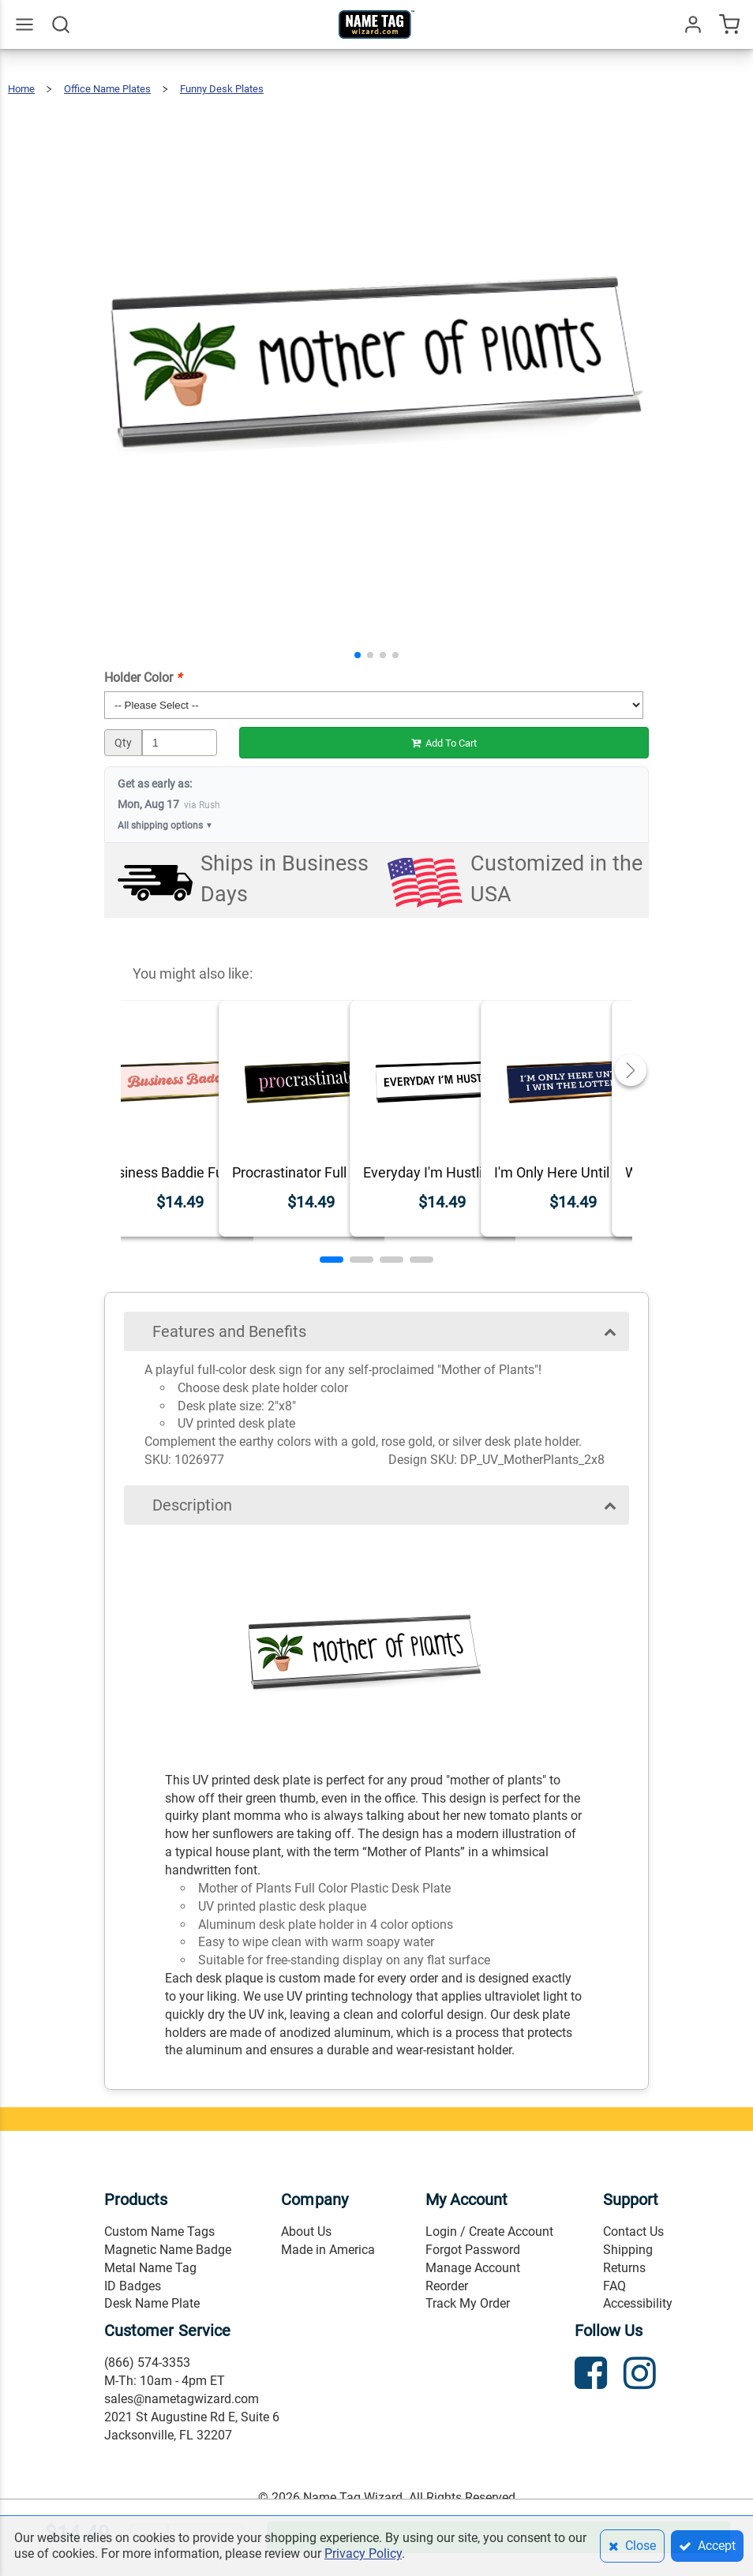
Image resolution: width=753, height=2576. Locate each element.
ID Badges (132, 2285)
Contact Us (633, 2231)
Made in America (328, 2249)
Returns (624, 2267)
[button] (357, 655)
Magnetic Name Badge (167, 2249)
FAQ (614, 2285)
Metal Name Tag (150, 2267)
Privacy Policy (363, 2553)
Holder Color (143, 677)
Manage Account (472, 2267)
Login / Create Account (489, 2231)
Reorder (446, 2285)
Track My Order (467, 2303)
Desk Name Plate (152, 2303)
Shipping (628, 2249)
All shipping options (165, 826)
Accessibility (637, 2303)
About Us (306, 2231)
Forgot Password (472, 2249)
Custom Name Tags (159, 2231)
